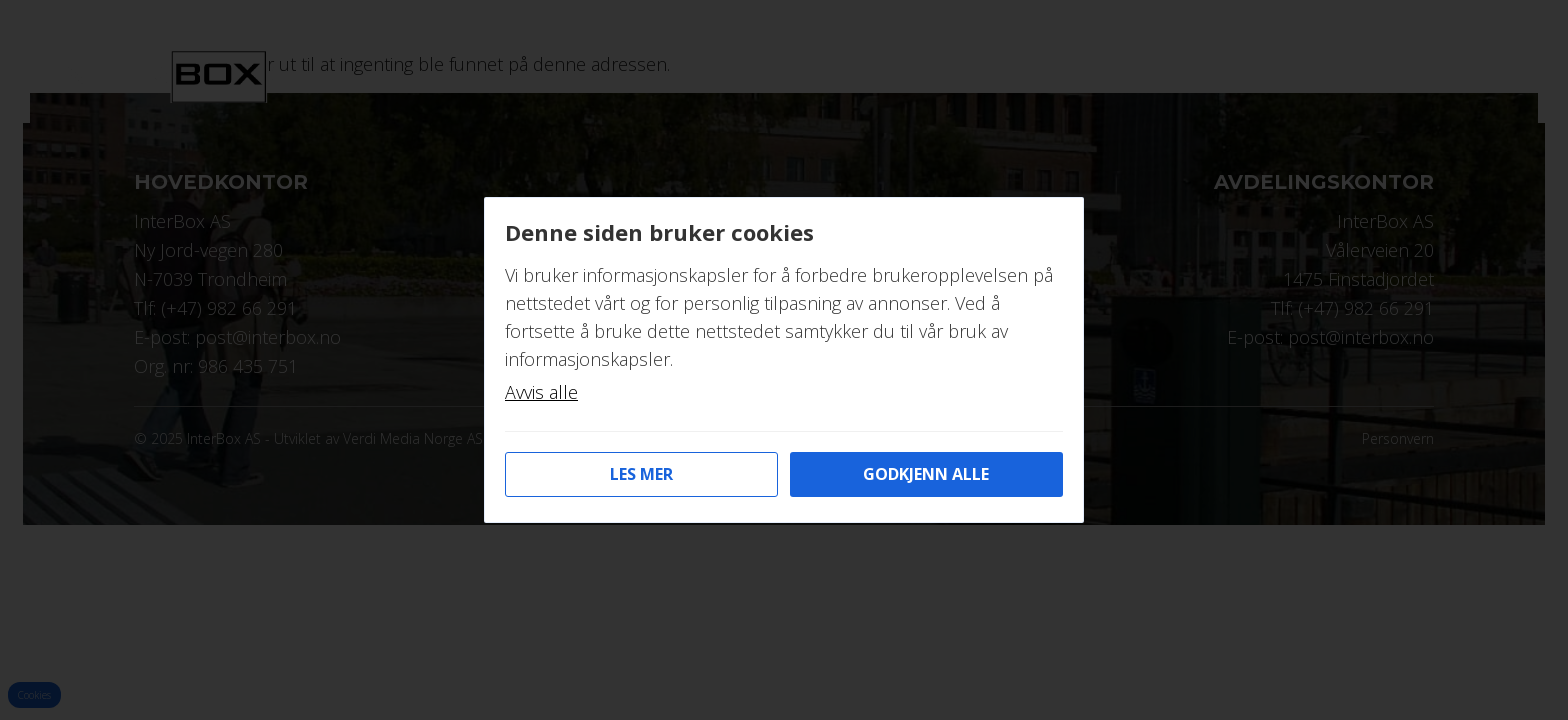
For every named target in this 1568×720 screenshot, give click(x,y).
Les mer (641, 474)
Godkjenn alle (926, 474)
